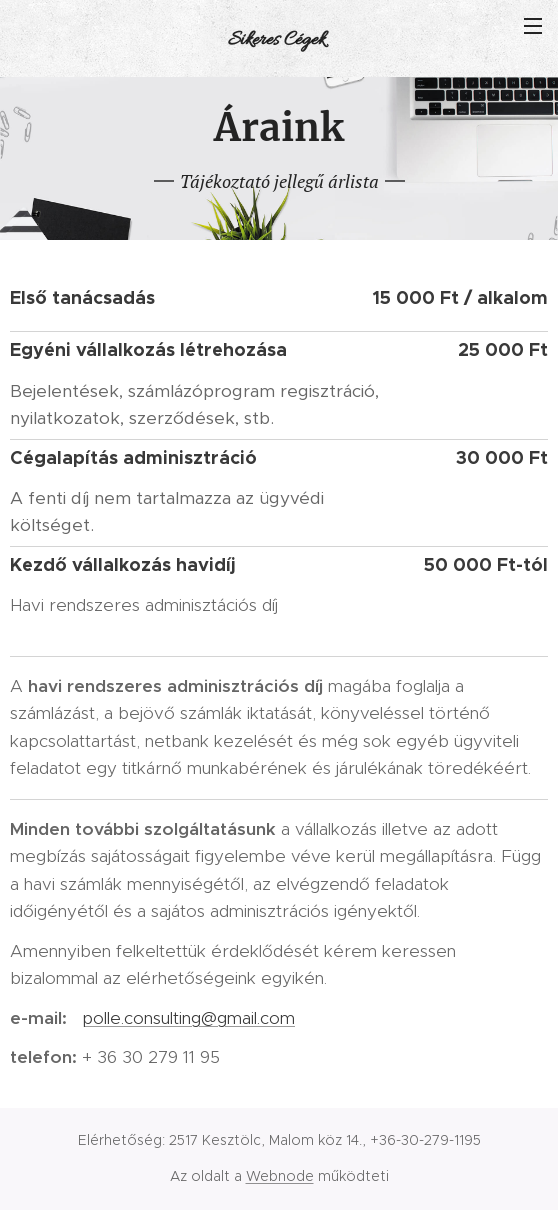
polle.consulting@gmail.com (188, 1018)
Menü (533, 26)
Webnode (280, 1176)
